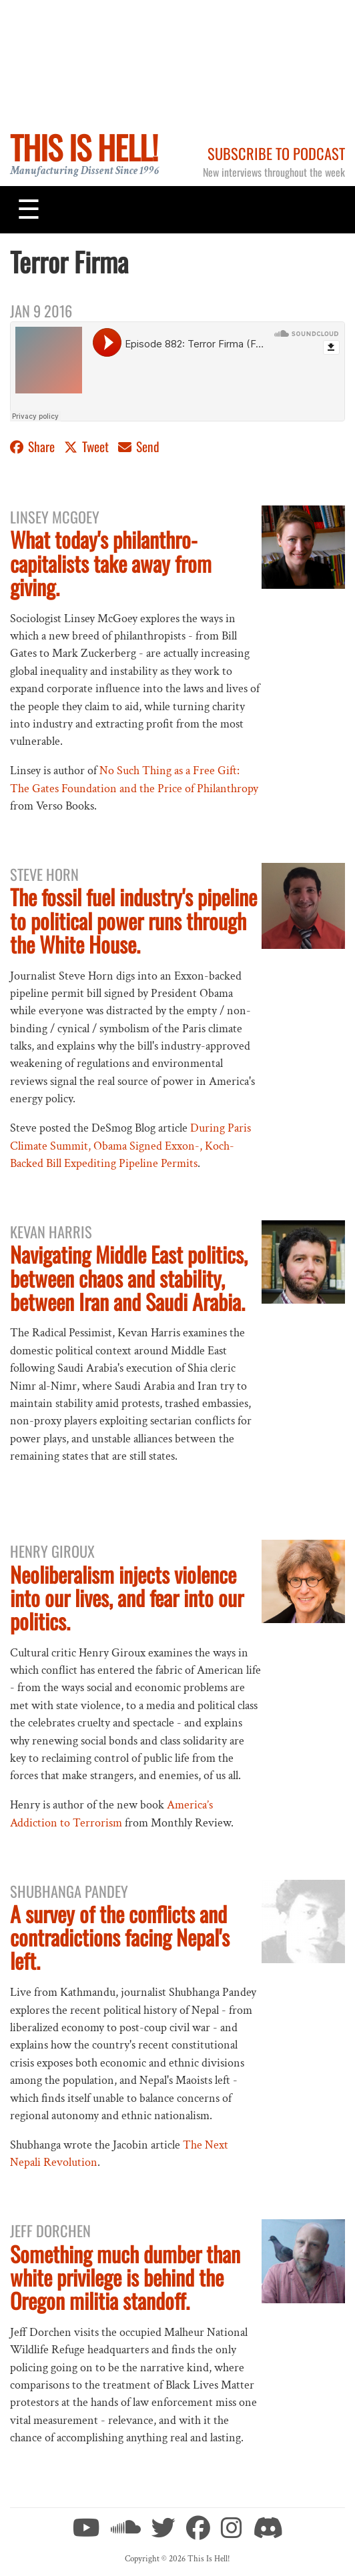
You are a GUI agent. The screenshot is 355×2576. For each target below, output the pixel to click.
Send (138, 446)
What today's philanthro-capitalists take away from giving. (111, 562)
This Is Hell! (83, 147)
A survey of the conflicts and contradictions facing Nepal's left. (120, 1937)
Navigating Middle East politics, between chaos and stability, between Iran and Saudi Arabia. (129, 1277)
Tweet (87, 446)
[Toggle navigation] (28, 209)
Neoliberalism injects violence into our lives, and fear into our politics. (127, 1597)
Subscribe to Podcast (276, 153)
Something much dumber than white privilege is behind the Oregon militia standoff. (125, 2277)
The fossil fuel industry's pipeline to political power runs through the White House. (133, 920)
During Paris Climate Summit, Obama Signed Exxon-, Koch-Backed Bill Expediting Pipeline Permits (130, 1145)
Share (33, 446)
